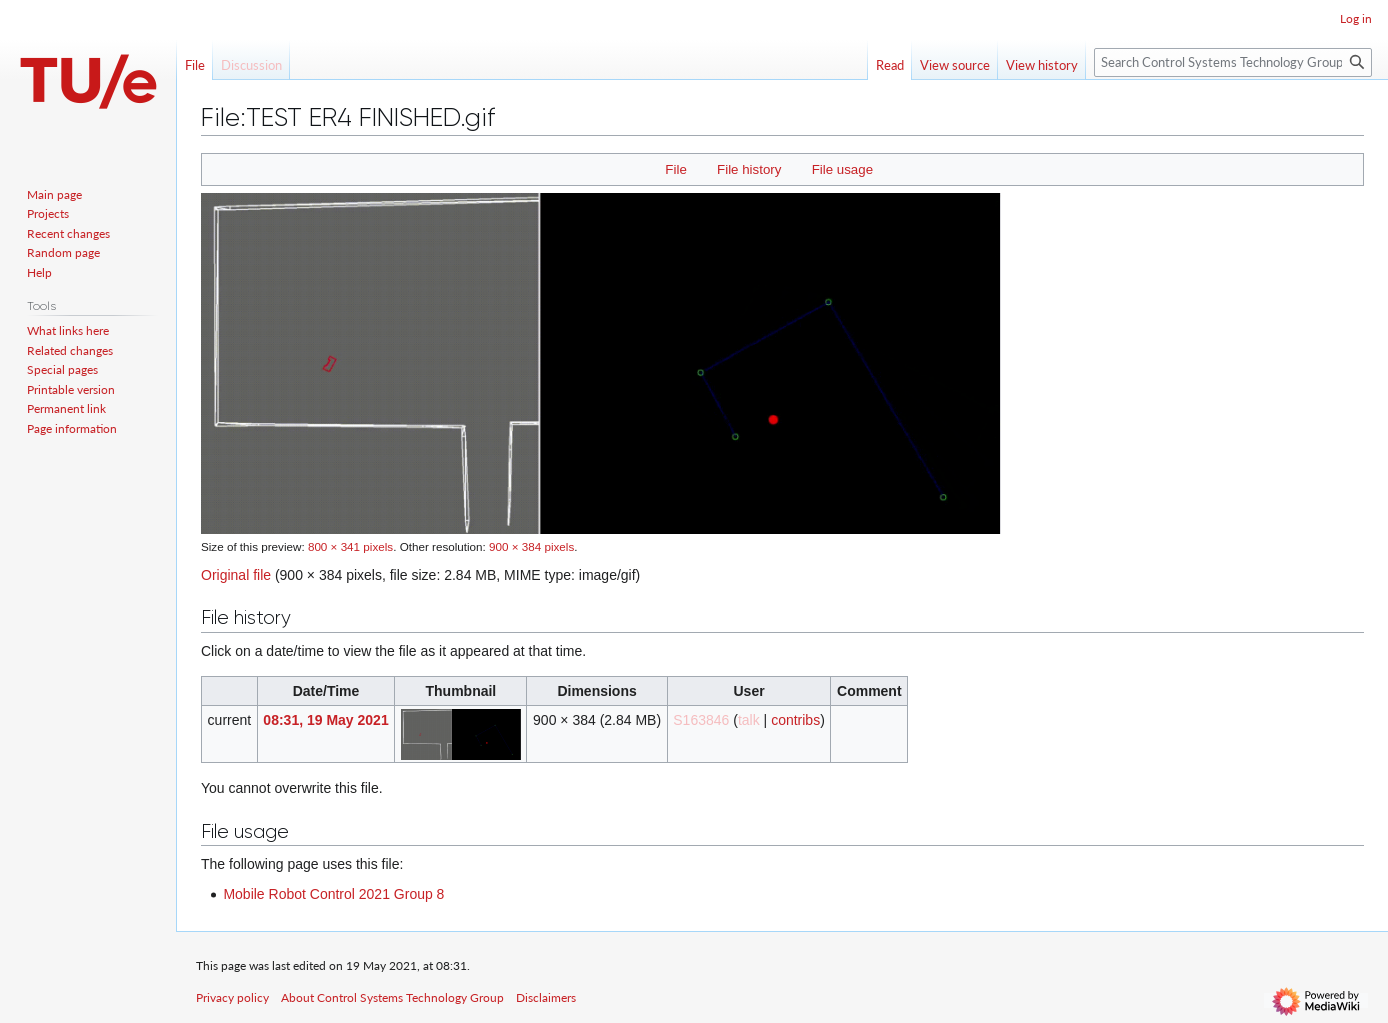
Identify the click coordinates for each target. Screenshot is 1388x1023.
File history (749, 169)
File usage (842, 169)
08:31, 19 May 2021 (325, 720)
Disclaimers (546, 997)
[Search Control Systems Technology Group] (1233, 62)
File (675, 169)
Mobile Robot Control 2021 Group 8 (333, 894)
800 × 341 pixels (350, 546)
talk (749, 720)
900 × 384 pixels (531, 546)
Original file (236, 575)
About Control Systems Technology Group (392, 997)
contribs (795, 720)
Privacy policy (232, 997)
